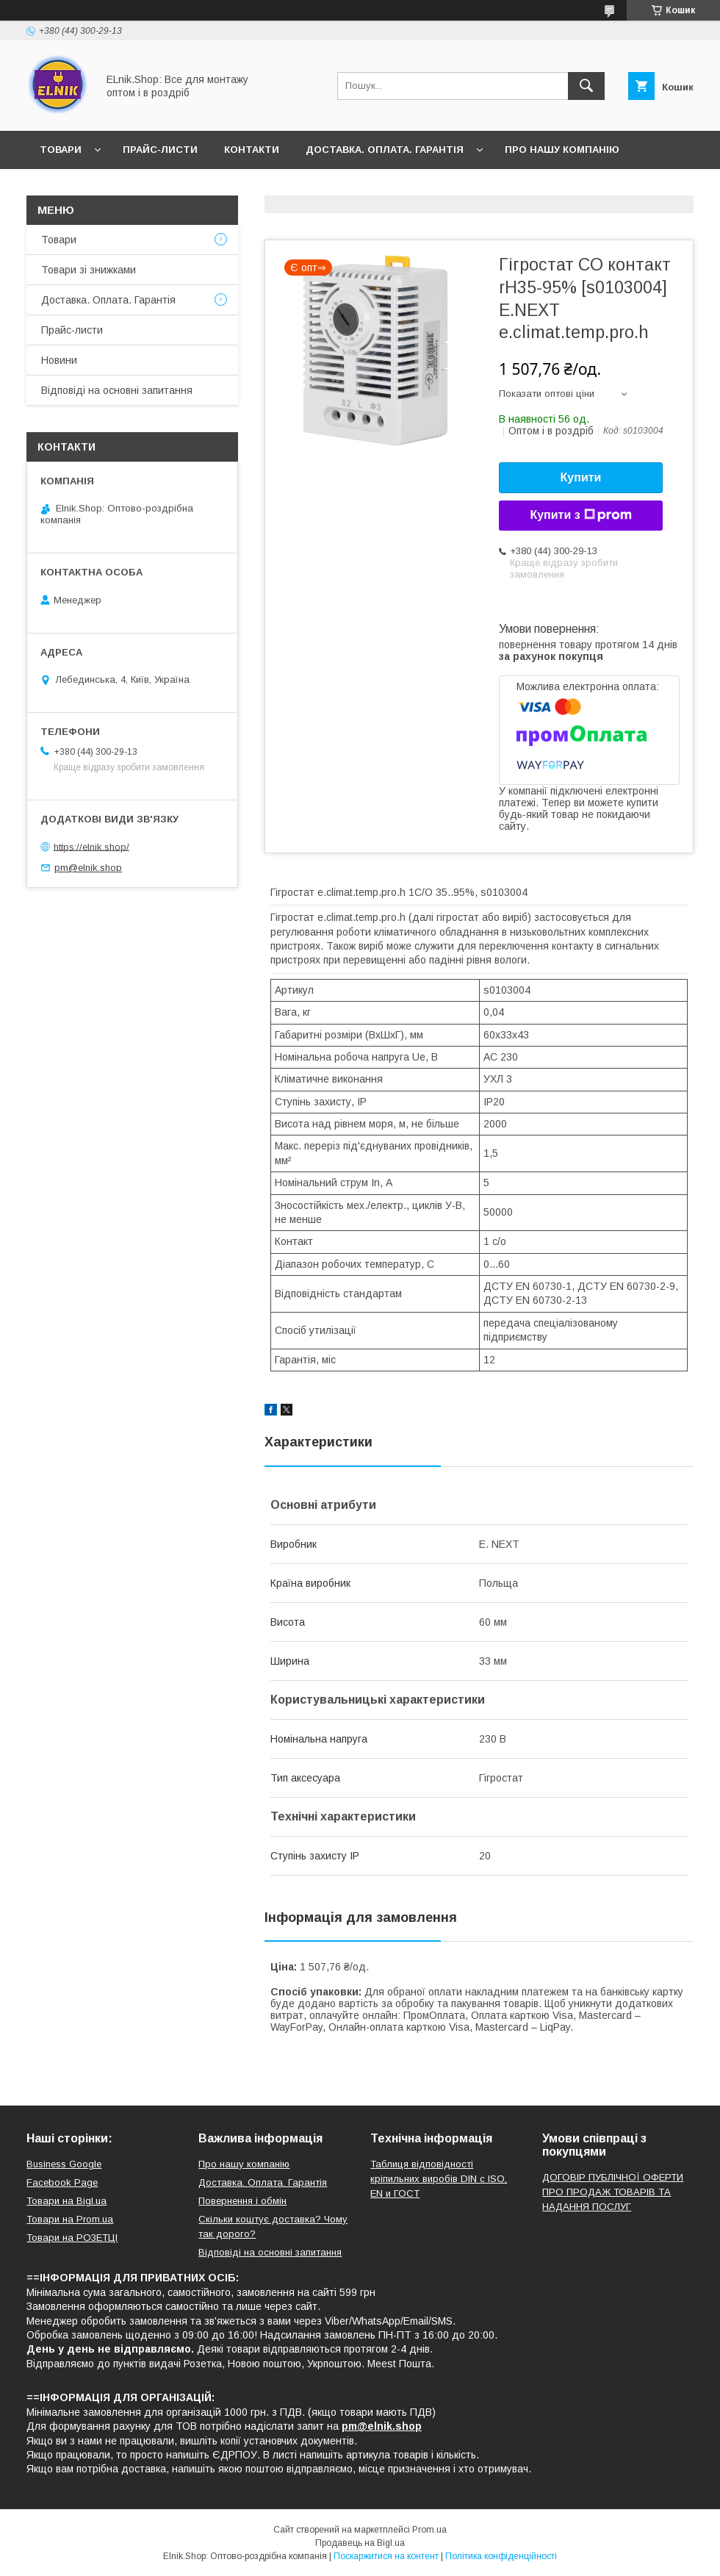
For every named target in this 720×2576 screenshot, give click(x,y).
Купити (581, 477)
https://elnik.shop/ (91, 846)
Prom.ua (429, 2530)
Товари (61, 149)
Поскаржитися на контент (386, 2556)
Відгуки (131, 187)
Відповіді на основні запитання (272, 187)
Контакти (251, 149)
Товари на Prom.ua (69, 2219)
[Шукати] (586, 86)
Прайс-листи (160, 149)
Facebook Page (62, 2182)
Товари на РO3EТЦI (72, 2237)
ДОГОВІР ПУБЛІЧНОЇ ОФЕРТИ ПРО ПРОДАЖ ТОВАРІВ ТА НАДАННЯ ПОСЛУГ (612, 2192)
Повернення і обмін (242, 2200)
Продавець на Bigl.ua (360, 2543)
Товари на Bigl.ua (66, 2200)
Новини (62, 187)
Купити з (580, 515)
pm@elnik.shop (88, 867)
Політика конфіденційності (501, 2556)
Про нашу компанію (562, 149)
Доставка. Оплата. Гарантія (385, 149)
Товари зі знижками (88, 270)
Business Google (63, 2164)
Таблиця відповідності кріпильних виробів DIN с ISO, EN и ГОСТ (438, 2179)
